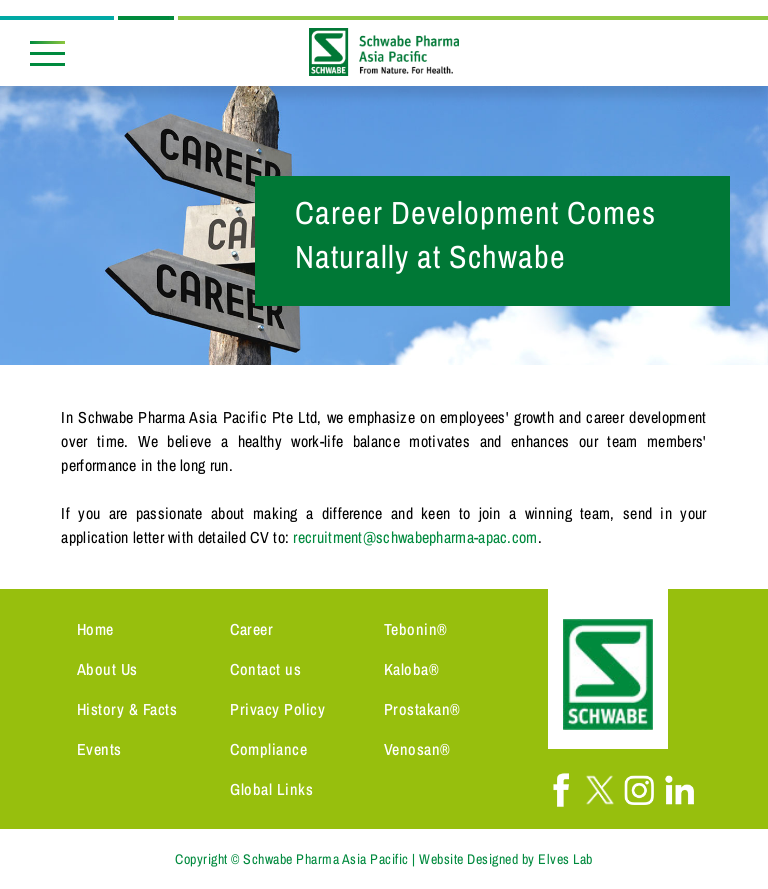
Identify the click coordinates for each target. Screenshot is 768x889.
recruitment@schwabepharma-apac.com (415, 537)
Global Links (271, 789)
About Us (107, 669)
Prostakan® (422, 709)
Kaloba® (412, 669)
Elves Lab (565, 859)
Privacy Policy (277, 709)
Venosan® (417, 749)
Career (251, 629)
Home (95, 629)
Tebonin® (416, 629)
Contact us (265, 669)
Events (99, 749)
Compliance (268, 749)
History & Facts (127, 709)
